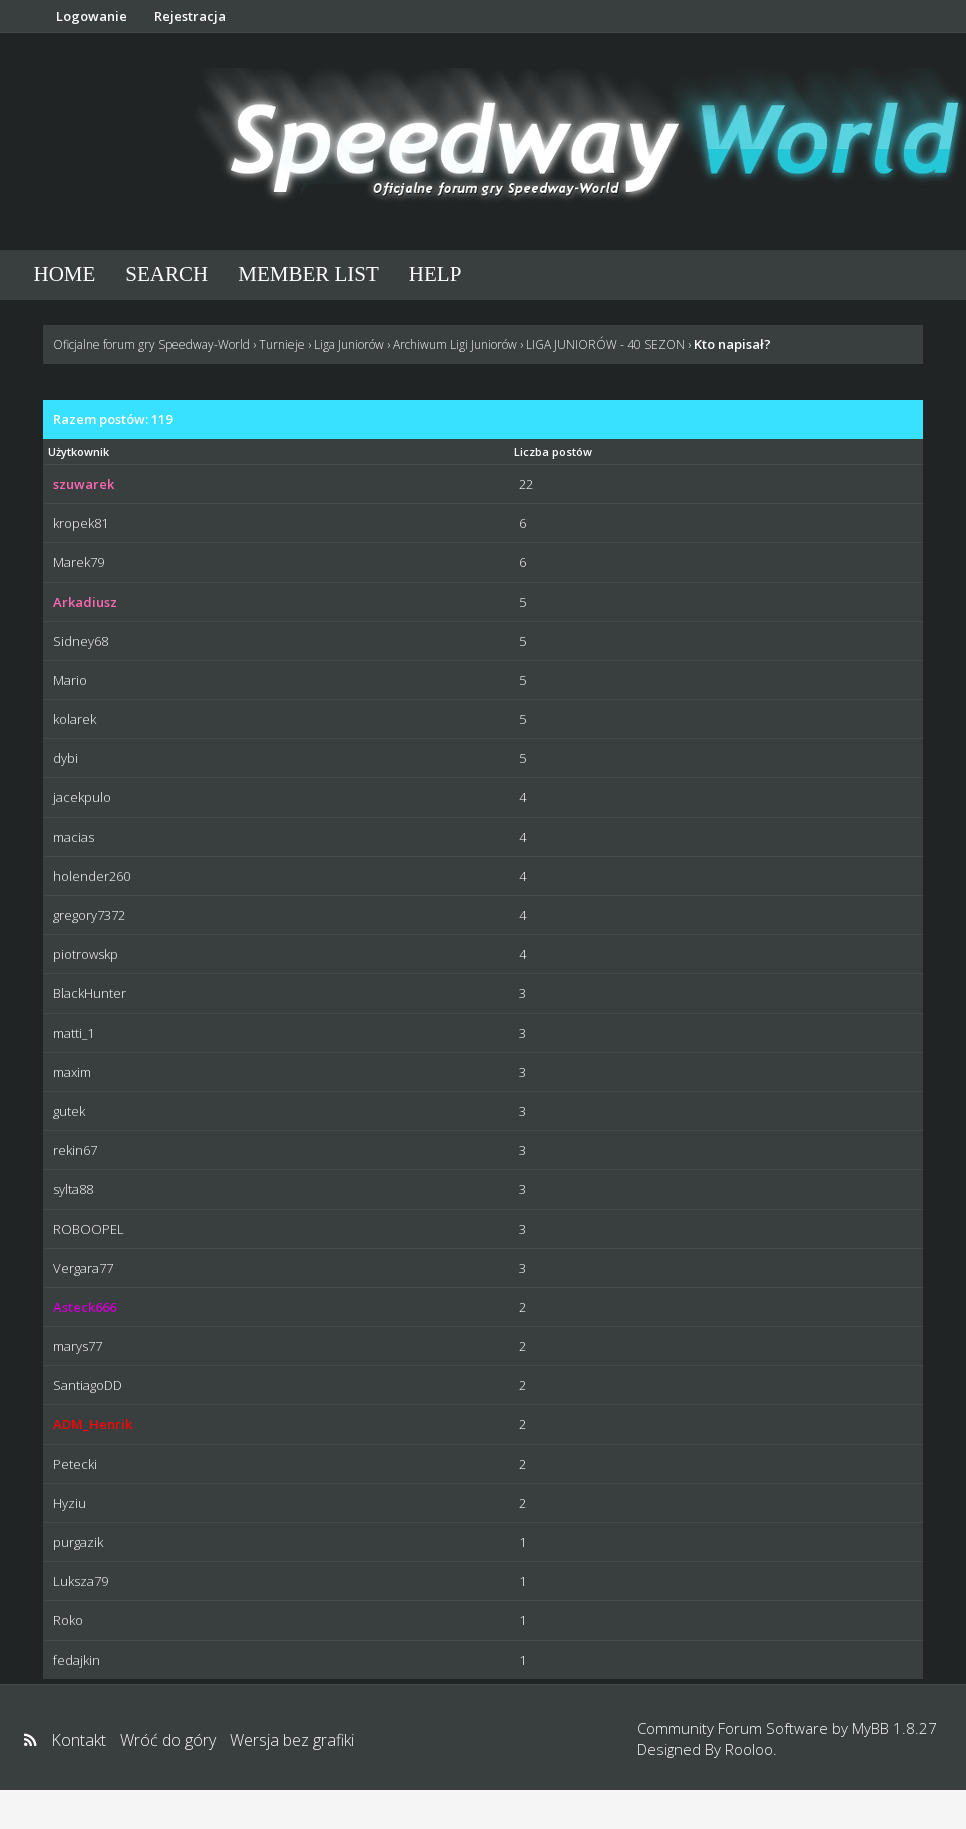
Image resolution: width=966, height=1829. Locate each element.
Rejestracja (190, 16)
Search (166, 274)
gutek (69, 1111)
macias (73, 837)
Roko (68, 1620)
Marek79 (78, 562)
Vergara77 (83, 1268)
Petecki (75, 1464)
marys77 (77, 1346)
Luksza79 (80, 1581)
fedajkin (76, 1660)
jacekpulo (82, 797)
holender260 (91, 876)
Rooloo (749, 1749)
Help (435, 274)
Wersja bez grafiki (292, 1740)
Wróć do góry (168, 1740)
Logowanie (91, 16)
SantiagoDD (87, 1385)
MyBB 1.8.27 (894, 1728)
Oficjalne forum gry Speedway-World (151, 344)
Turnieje (282, 344)
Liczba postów (553, 451)
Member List (308, 274)
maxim (72, 1072)
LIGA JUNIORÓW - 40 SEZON (605, 344)
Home (65, 274)
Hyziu (69, 1503)
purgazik (78, 1542)
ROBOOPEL (88, 1229)
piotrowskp (85, 954)
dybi (65, 758)
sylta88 (73, 1189)
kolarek (74, 719)
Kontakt (78, 1740)
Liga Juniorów (349, 344)
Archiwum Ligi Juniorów (455, 344)
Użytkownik (78, 451)
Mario (70, 680)
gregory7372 (89, 915)
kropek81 (80, 523)
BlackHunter (89, 993)
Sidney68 (80, 641)
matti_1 (73, 1033)
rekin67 (75, 1150)
